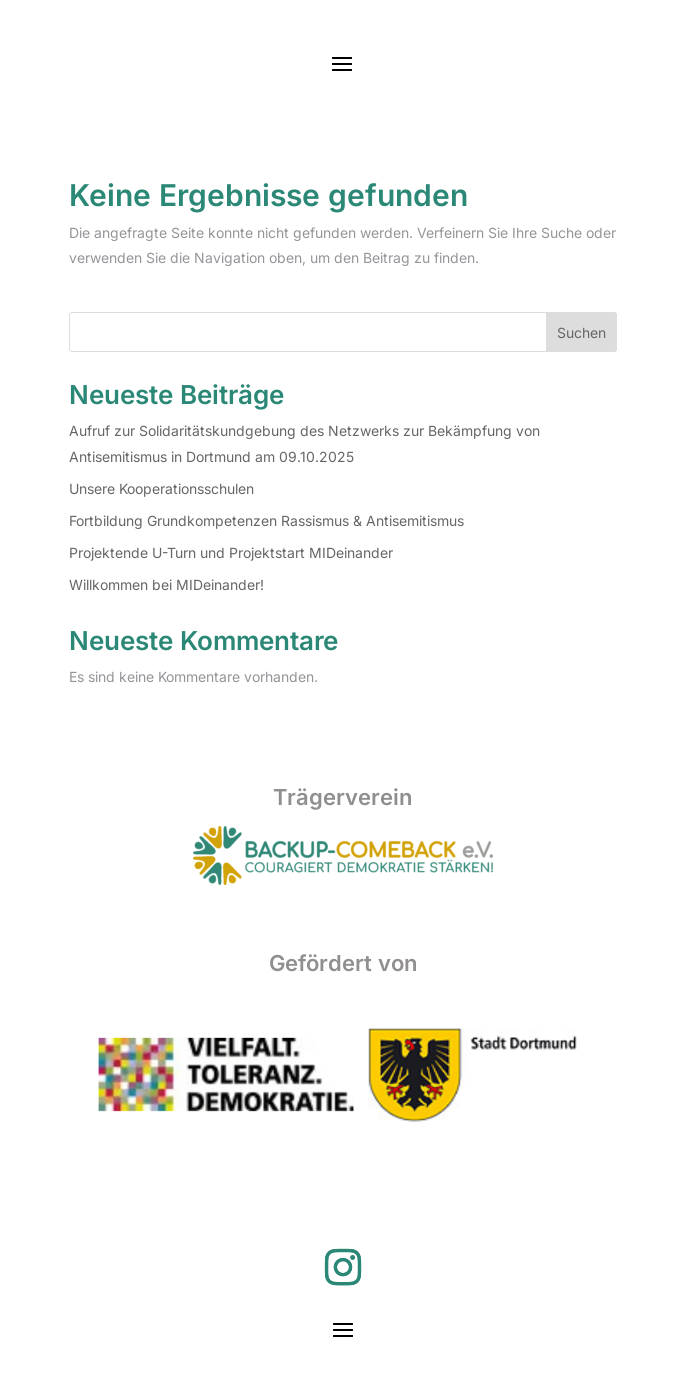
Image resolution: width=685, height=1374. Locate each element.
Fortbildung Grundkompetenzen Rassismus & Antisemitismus (266, 520)
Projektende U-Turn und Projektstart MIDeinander (231, 552)
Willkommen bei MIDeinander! (166, 584)
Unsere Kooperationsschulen (161, 488)
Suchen (581, 332)
